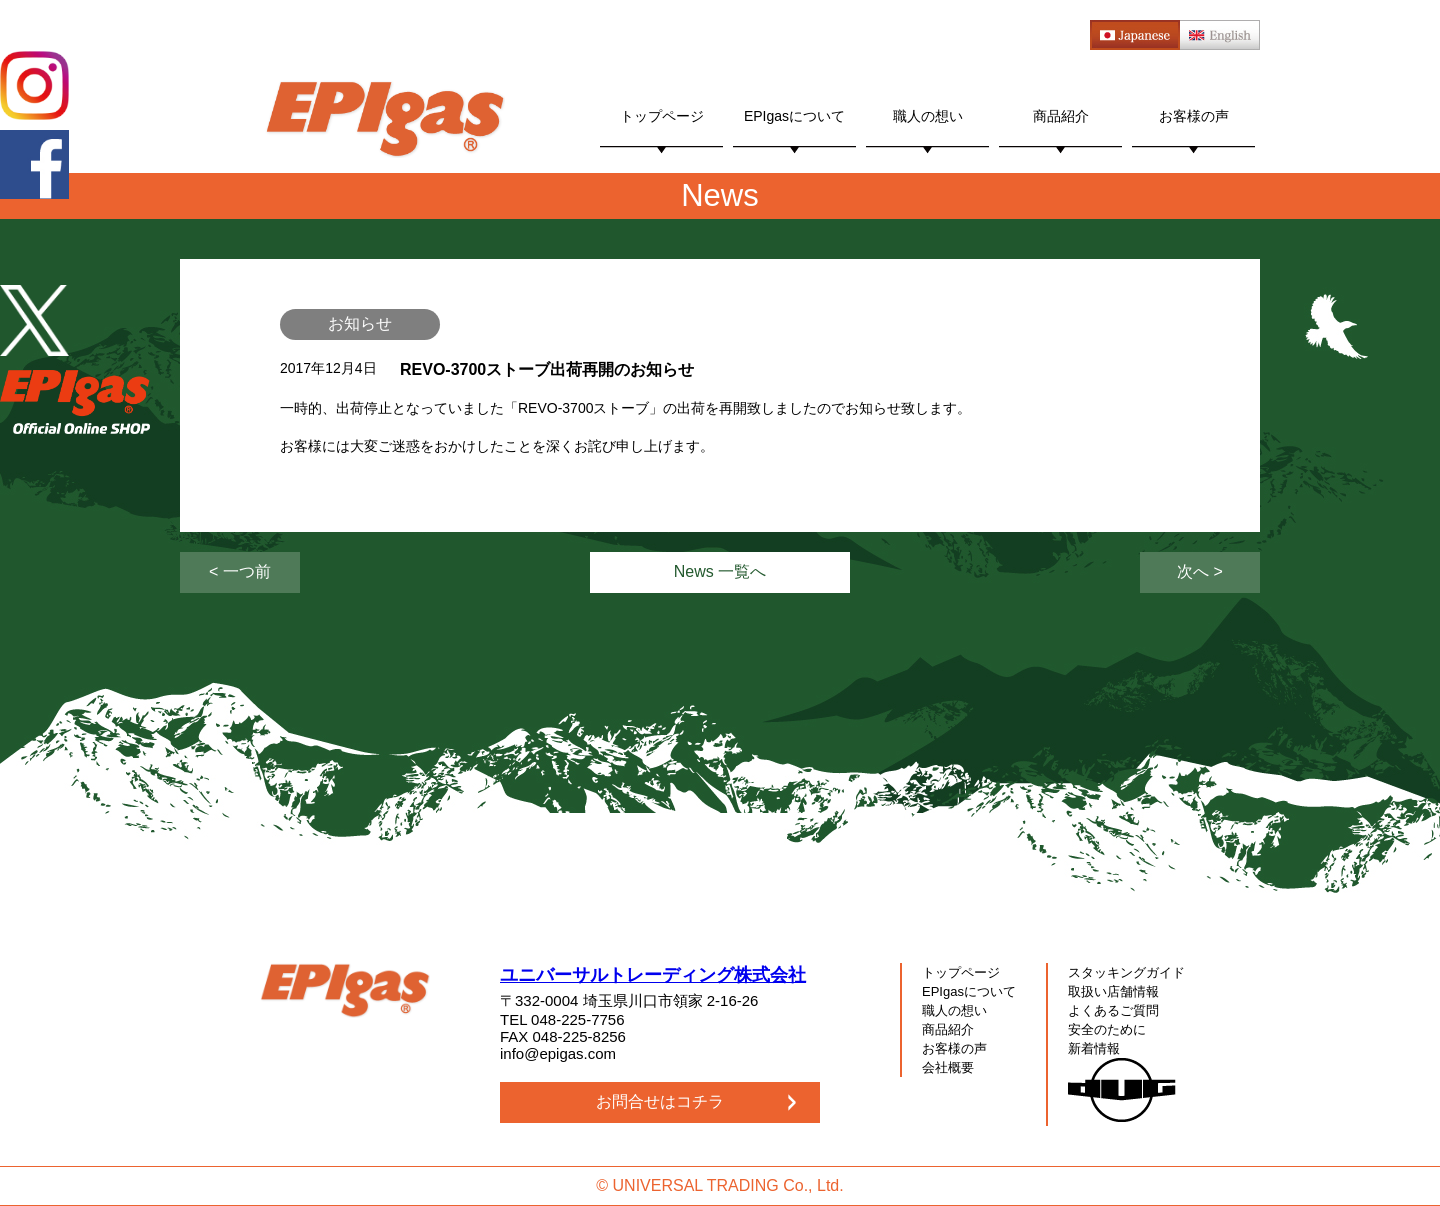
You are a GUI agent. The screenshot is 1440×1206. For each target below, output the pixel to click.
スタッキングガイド (1126, 972)
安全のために (1107, 1029)
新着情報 (1094, 1048)
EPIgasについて (794, 116)
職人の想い (928, 116)
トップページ (662, 116)
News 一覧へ (720, 571)
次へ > (1200, 571)
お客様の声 (1194, 116)
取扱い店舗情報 (1113, 991)
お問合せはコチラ (660, 1101)
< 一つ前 (240, 571)
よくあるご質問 (1113, 1010)
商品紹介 (1061, 116)
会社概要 (948, 1067)
